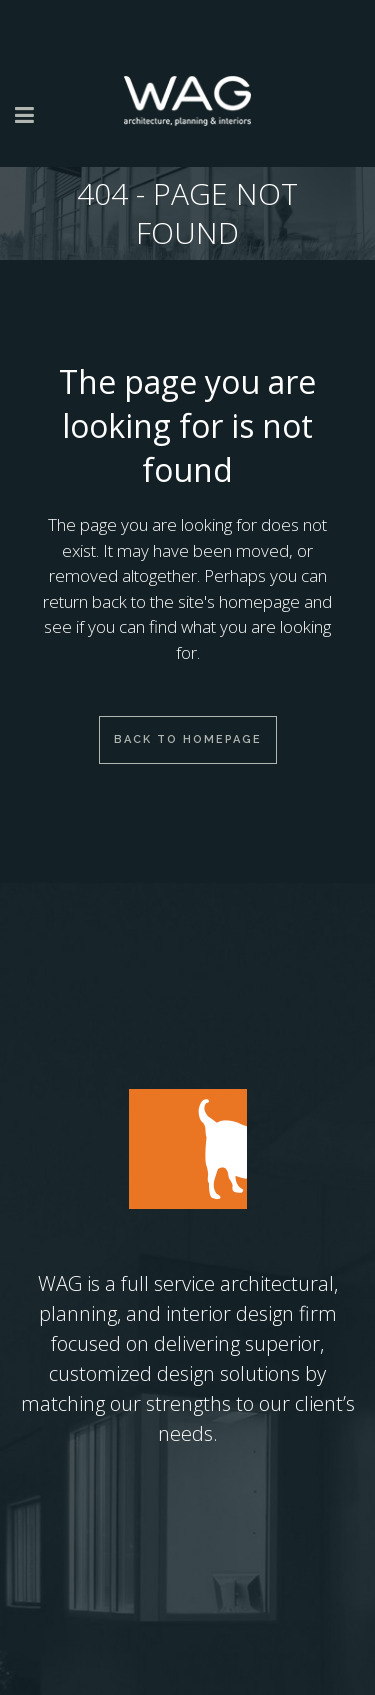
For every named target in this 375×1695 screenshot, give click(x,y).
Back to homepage (188, 739)
